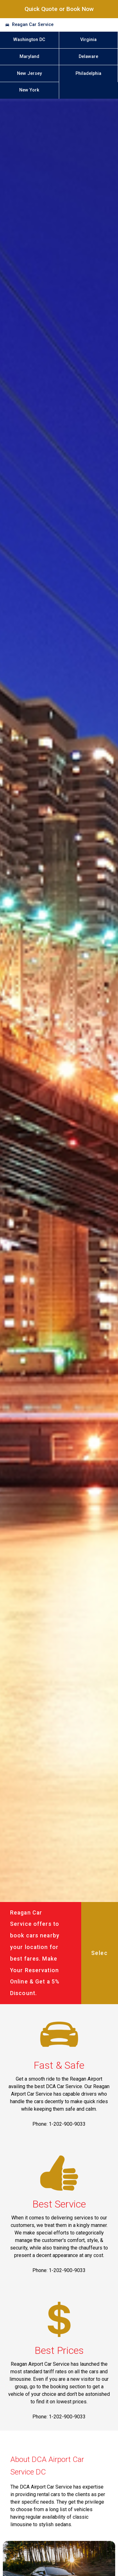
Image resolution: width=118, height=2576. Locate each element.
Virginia (88, 39)
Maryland (29, 56)
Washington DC (29, 39)
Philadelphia (88, 73)
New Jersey (29, 73)
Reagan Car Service (32, 24)
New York (29, 90)
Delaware (88, 56)
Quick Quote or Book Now (59, 9)
